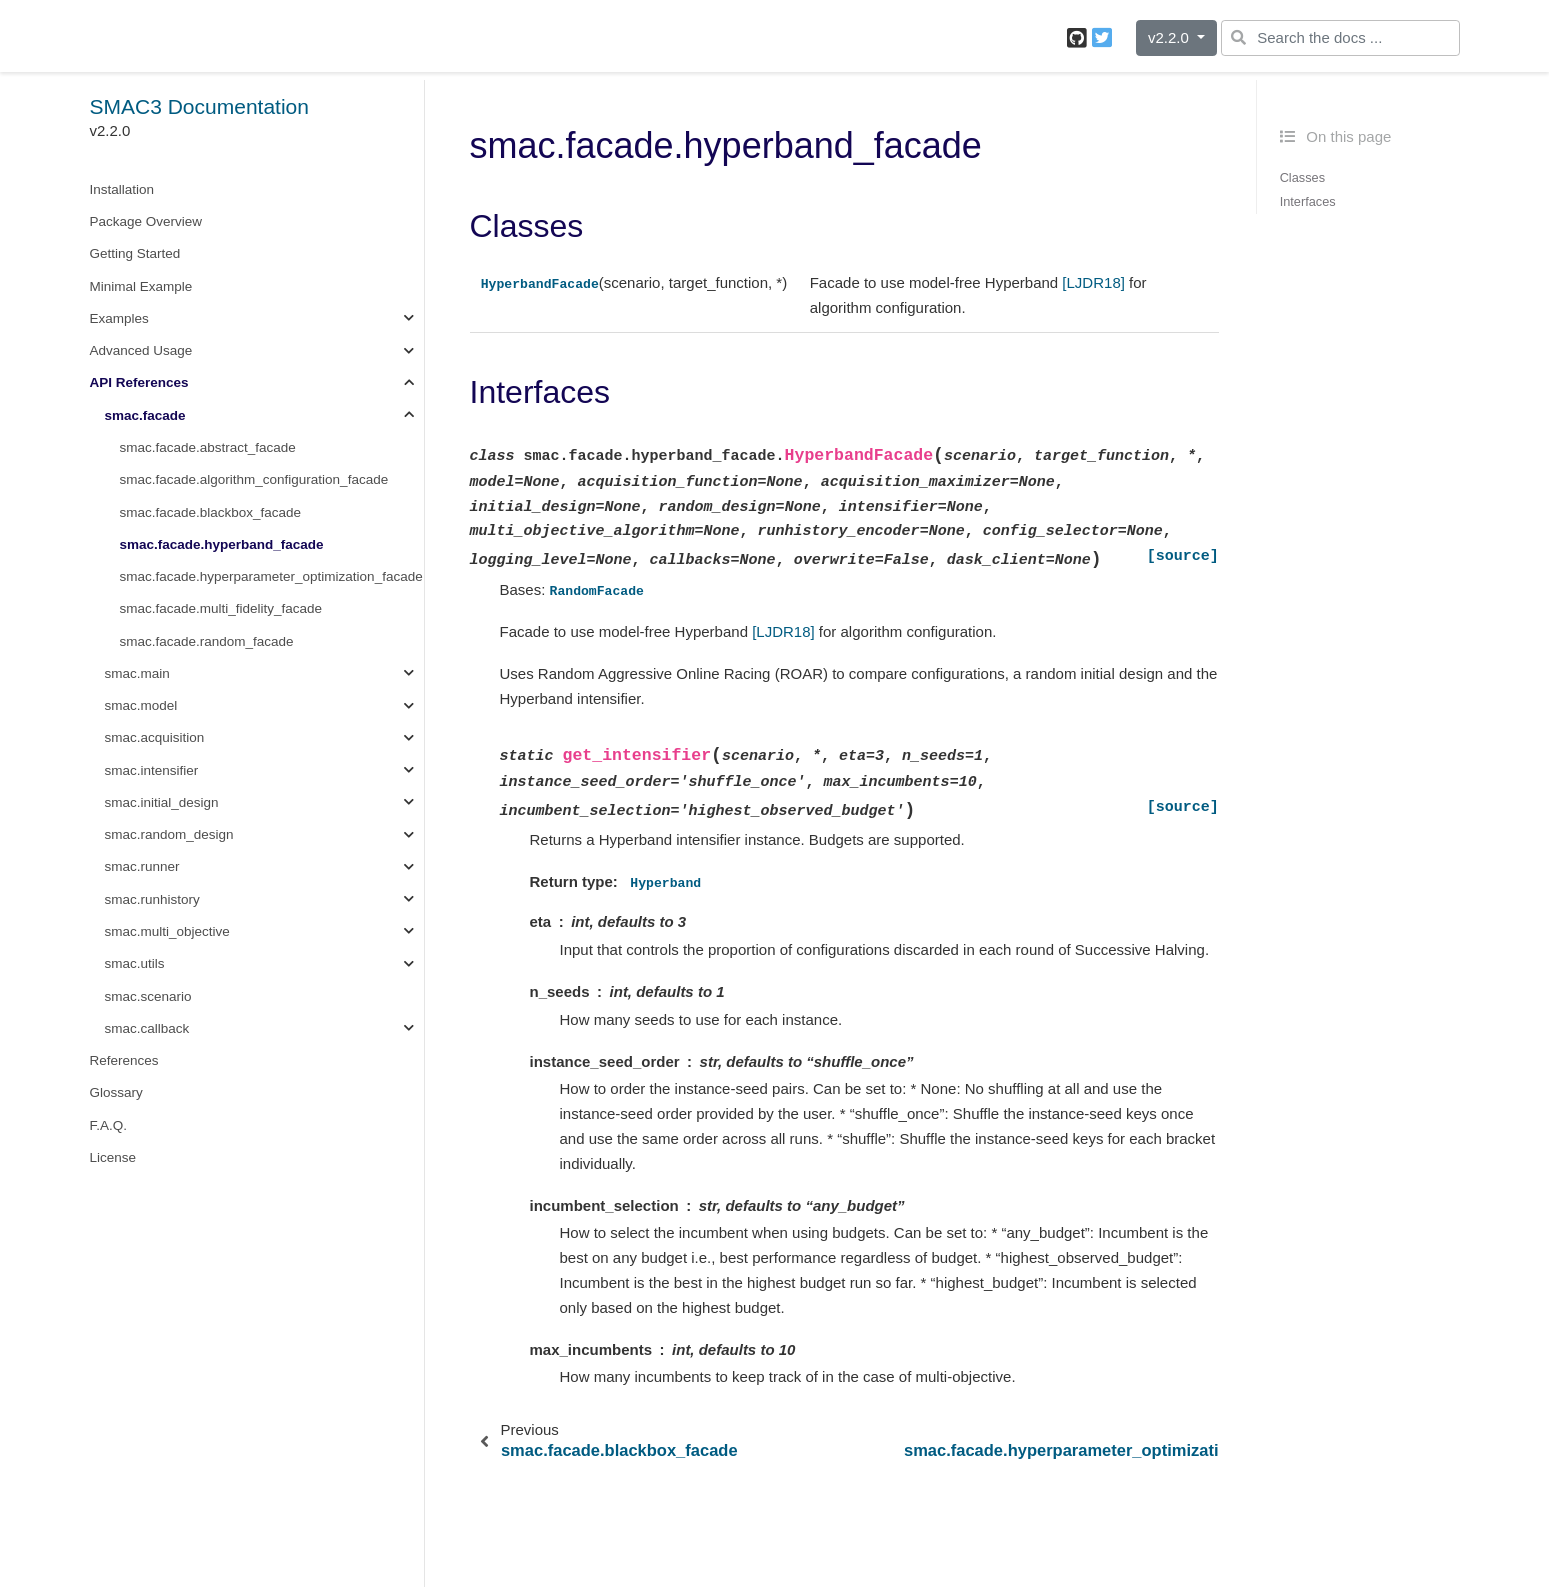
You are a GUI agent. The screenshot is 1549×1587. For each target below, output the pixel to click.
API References (139, 382)
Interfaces (1308, 201)
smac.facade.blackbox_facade (211, 512)
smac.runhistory (152, 899)
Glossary (116, 1092)
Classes (1302, 177)
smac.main (137, 673)
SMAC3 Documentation (199, 106)
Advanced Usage (141, 350)
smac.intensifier (152, 770)
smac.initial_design (162, 802)
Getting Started (135, 253)
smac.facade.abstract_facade (208, 447)
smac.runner (142, 866)
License (113, 1157)
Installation (122, 189)
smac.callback (147, 1028)
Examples (119, 318)
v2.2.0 (1170, 37)
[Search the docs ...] (1340, 38)
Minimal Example (141, 286)
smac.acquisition (155, 737)
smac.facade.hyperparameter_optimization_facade (271, 576)
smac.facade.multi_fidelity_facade (221, 608)
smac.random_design (169, 834)
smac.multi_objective (167, 931)
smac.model (141, 705)
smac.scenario (148, 996)
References (124, 1060)
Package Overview (146, 221)
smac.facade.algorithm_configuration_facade (254, 479)
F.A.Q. (109, 1125)
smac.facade (145, 415)
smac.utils (135, 963)
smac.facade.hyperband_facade (222, 544)
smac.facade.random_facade (207, 641)
